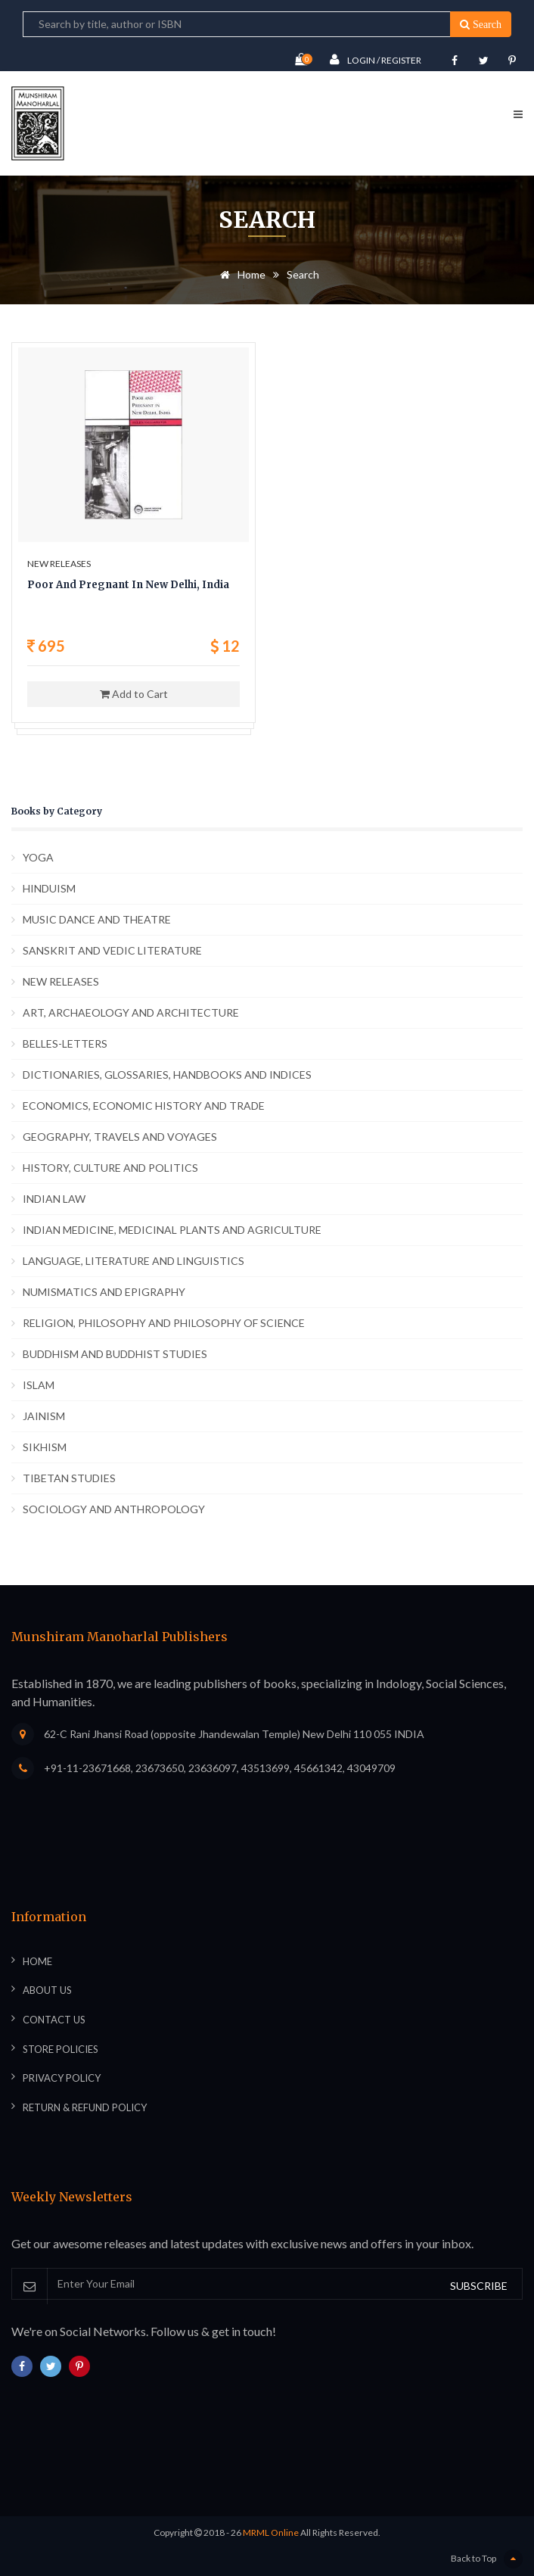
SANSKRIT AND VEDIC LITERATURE (112, 950)
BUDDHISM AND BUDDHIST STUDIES (115, 1353)
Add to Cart (134, 693)
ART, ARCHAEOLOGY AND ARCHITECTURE (131, 1012)
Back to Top (487, 2559)
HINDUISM (49, 888)
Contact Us (54, 2020)
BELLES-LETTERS (65, 1043)
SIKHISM (45, 1447)
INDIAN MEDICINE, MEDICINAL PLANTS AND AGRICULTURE (172, 1229)
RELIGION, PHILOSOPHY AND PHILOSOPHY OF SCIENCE (164, 1322)
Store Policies (60, 2049)
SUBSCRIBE (479, 2285)
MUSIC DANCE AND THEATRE (97, 919)
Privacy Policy (62, 2078)
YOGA (38, 857)
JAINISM (44, 1415)
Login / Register (375, 59)
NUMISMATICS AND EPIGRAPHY (104, 1291)
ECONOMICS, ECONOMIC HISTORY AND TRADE (144, 1105)
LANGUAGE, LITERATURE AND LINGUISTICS (133, 1260)
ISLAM (38, 1384)
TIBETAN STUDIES (69, 1478)
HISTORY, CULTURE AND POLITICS (110, 1167)
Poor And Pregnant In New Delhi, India (128, 584)
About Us (47, 1990)
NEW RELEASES (61, 981)
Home (240, 274)
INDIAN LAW (54, 1198)
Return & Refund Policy (85, 2107)
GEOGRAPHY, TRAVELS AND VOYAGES (120, 1136)
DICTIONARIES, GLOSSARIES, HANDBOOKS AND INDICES (167, 1074)
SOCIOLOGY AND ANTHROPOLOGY (114, 1509)
